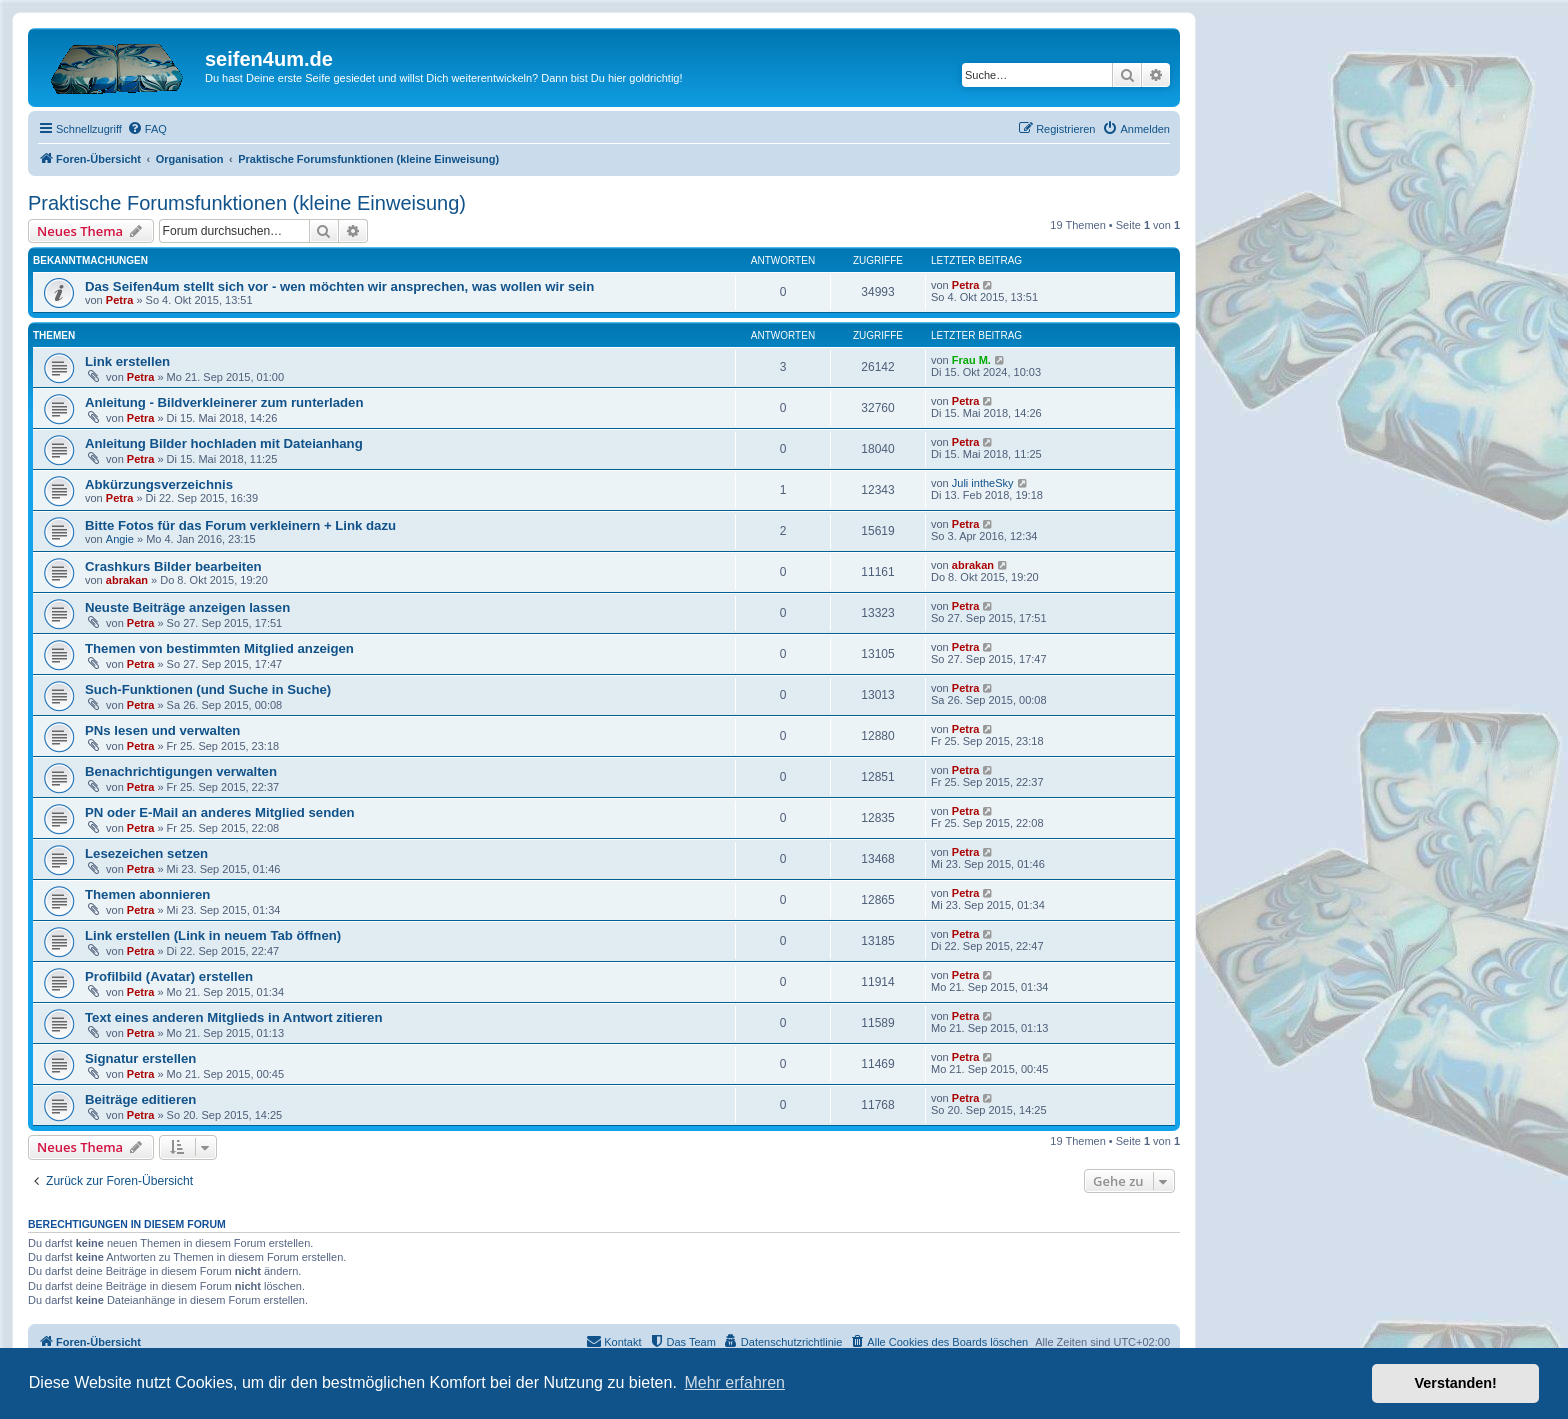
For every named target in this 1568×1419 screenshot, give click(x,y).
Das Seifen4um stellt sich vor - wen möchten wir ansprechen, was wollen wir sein (339, 286)
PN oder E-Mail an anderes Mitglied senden (220, 812)
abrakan (127, 580)
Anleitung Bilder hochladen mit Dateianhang (224, 443)
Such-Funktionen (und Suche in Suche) (208, 689)
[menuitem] (147, 129)
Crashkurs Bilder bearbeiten (173, 566)
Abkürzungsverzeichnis (159, 484)
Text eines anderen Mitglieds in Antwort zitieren (234, 1017)
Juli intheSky (983, 483)
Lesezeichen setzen (146, 853)
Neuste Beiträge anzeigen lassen (187, 607)
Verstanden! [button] (1456, 1383)
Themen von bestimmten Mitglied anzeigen (219, 648)
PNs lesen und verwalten (162, 730)
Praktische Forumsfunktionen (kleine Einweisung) (247, 203)
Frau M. (971, 360)
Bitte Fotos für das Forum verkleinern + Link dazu (240, 525)
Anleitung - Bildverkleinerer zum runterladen (224, 402)
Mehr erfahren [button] (734, 1382)
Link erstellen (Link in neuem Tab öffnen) (213, 935)
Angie (120, 539)
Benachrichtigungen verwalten (181, 771)
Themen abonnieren (147, 894)
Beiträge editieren (140, 1099)
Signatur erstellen (140, 1058)
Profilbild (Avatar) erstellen (169, 976)
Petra (120, 300)
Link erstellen (127, 361)
